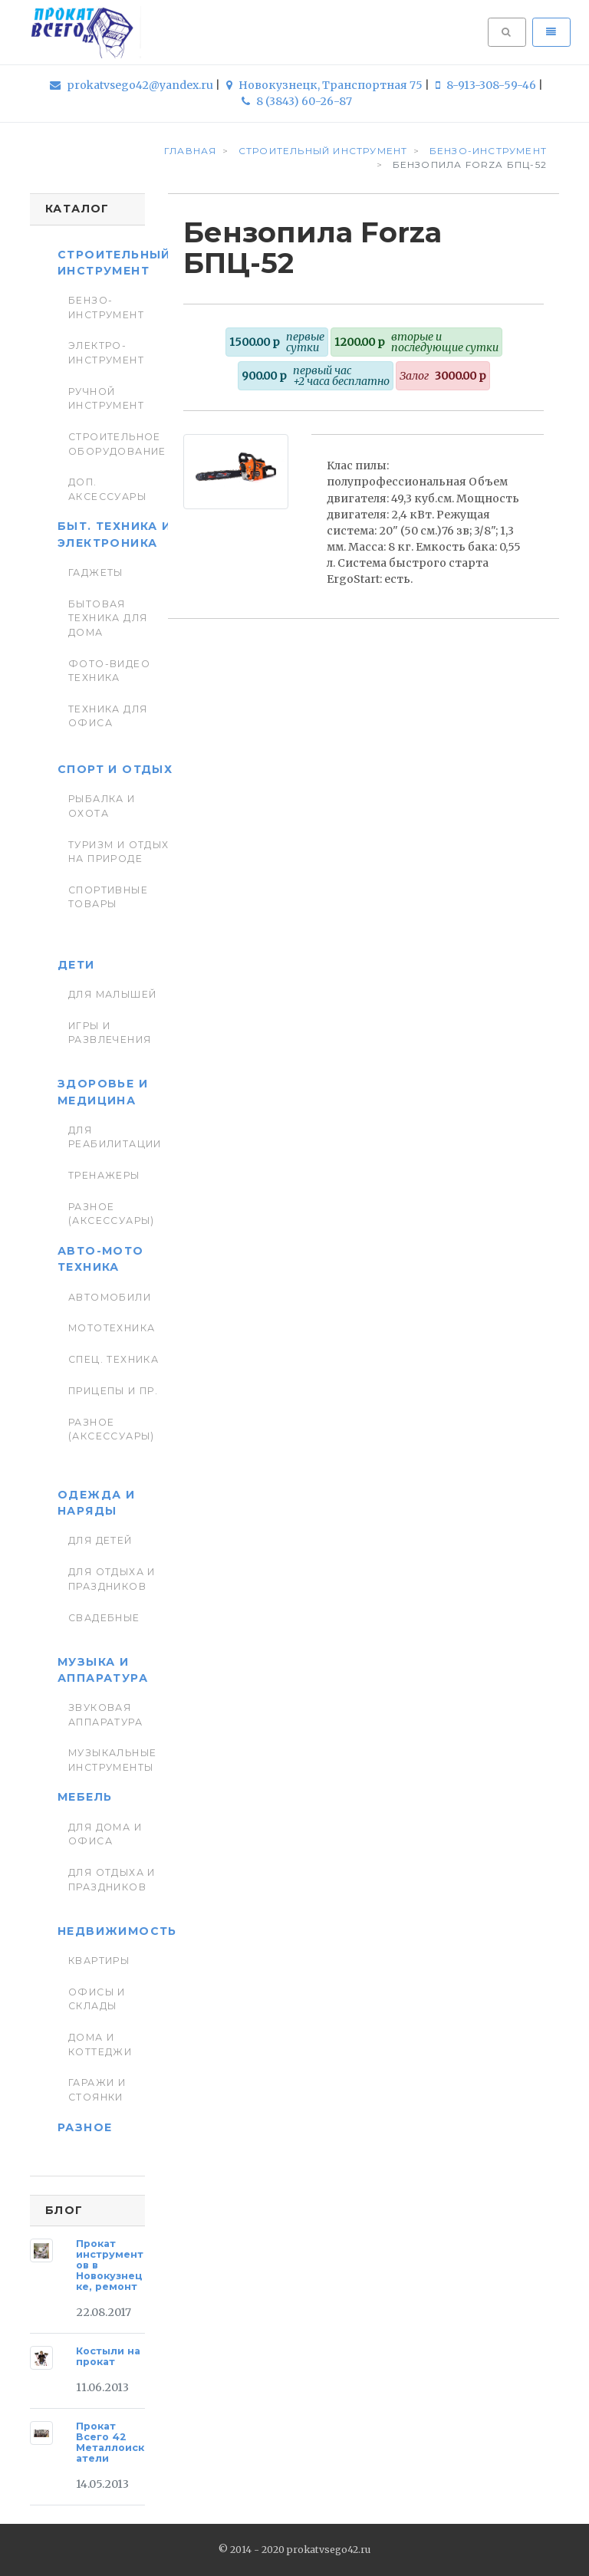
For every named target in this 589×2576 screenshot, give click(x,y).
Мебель (85, 1797)
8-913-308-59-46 (487, 85)
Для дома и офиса (105, 1834)
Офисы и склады (97, 1999)
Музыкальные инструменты (112, 1759)
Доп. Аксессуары (107, 489)
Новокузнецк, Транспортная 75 (325, 85)
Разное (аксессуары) (111, 1213)
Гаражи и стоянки (97, 2089)
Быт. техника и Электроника (115, 534)
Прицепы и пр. (113, 1391)
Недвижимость (117, 1931)
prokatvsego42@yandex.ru (133, 85)
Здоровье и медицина (103, 1092)
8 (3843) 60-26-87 (297, 101)
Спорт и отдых (115, 769)
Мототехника (112, 1328)
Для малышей (112, 994)
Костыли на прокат (108, 2356)
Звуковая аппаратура (105, 1714)
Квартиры (99, 1960)
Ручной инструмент (106, 398)
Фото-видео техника (109, 670)
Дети (76, 965)
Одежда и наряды (96, 1503)
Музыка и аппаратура (103, 1670)
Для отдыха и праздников (112, 1578)
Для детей (100, 1540)
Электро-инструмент (106, 352)
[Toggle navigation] (551, 32)
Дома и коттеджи (100, 2044)
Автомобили (109, 1297)
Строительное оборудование (117, 443)
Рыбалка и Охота (102, 805)
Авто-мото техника (101, 1259)
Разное (85, 2127)
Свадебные (104, 1618)
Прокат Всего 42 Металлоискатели (110, 2442)
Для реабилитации (115, 1137)
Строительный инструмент (114, 263)
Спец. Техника (113, 1359)
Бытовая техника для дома (108, 618)
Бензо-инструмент (106, 307)
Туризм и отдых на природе (118, 851)
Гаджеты (95, 572)
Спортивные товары (108, 897)
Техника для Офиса (108, 716)
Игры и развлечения (110, 1032)
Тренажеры (104, 1175)
